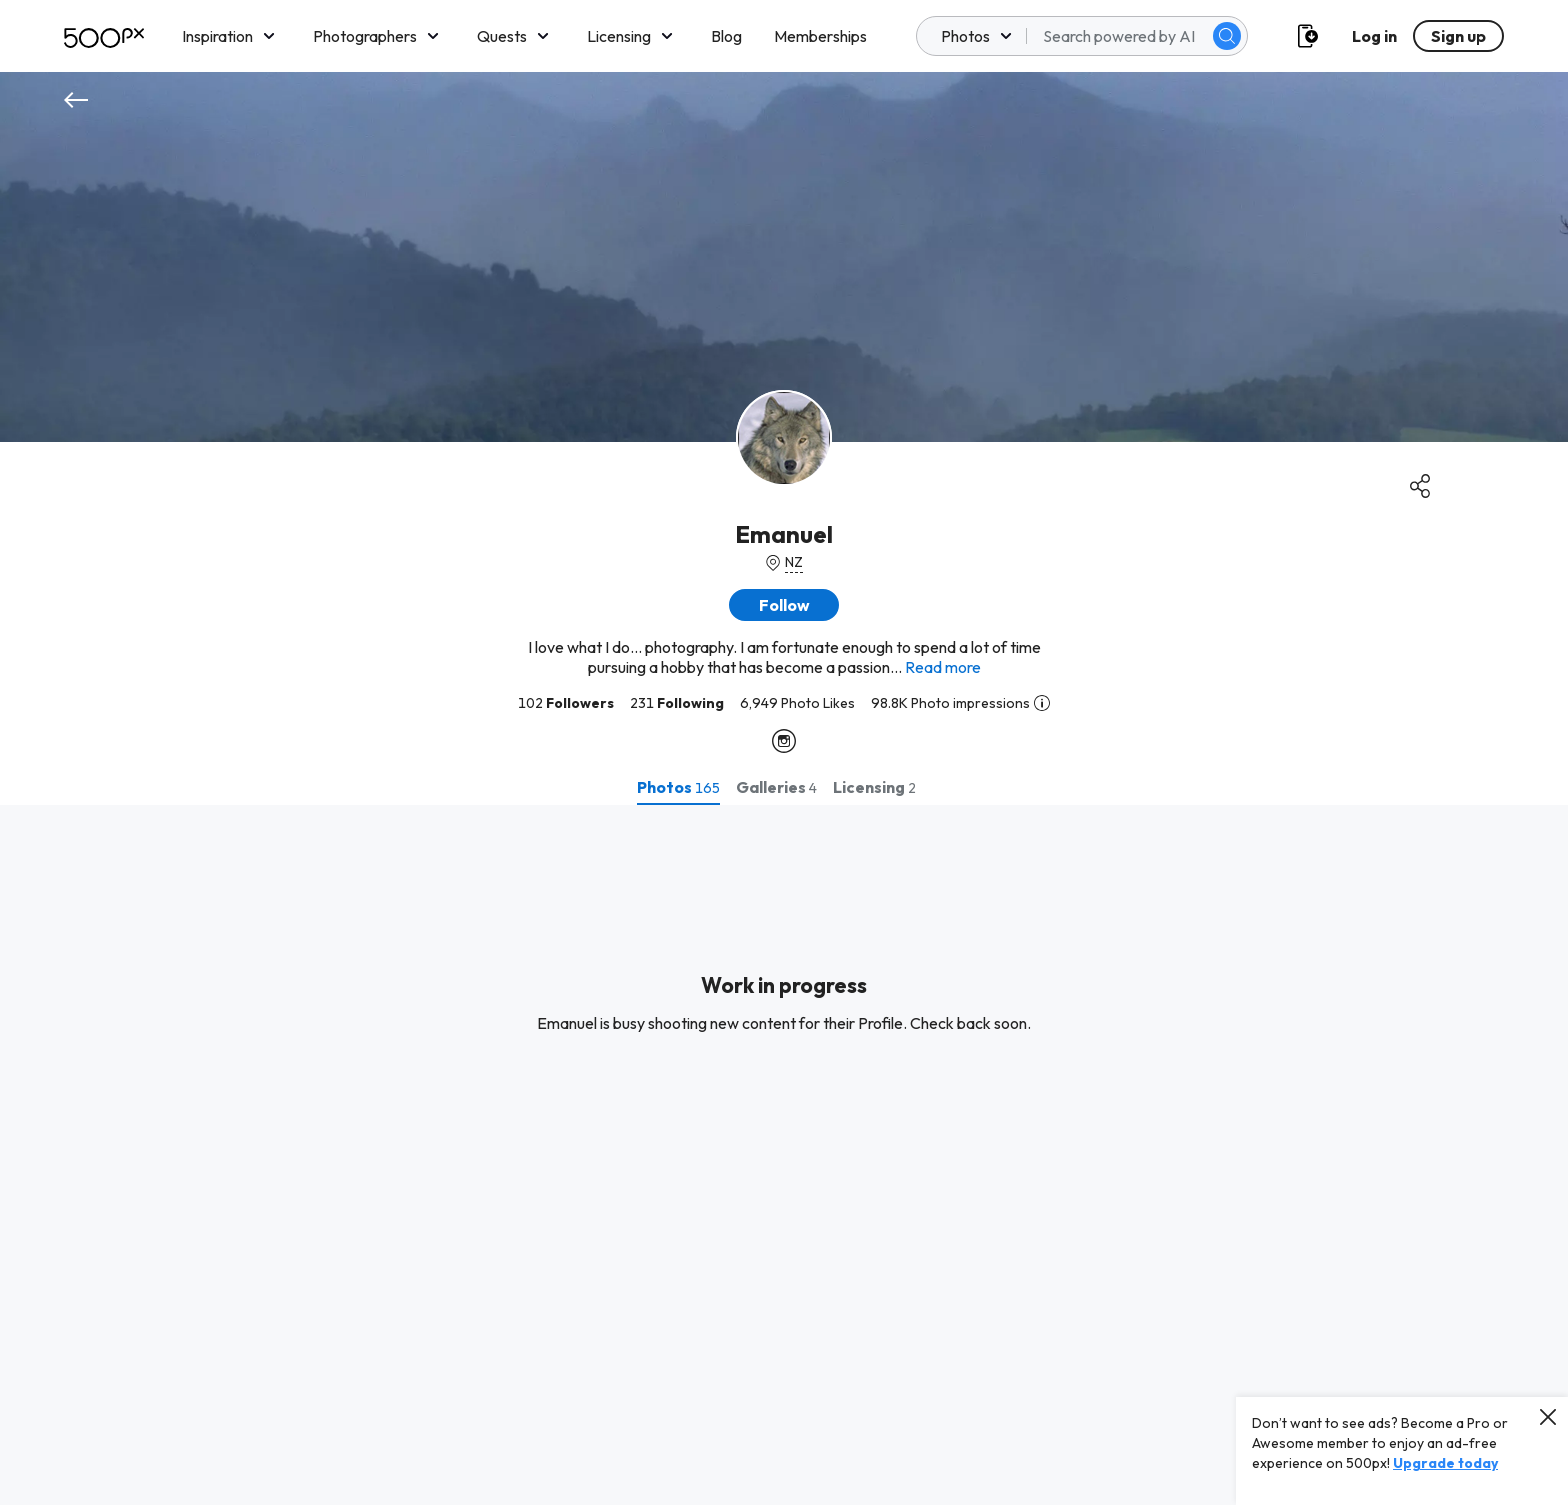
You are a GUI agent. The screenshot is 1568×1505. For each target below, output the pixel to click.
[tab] (678, 787)
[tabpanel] (784, 1155)
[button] (784, 605)
